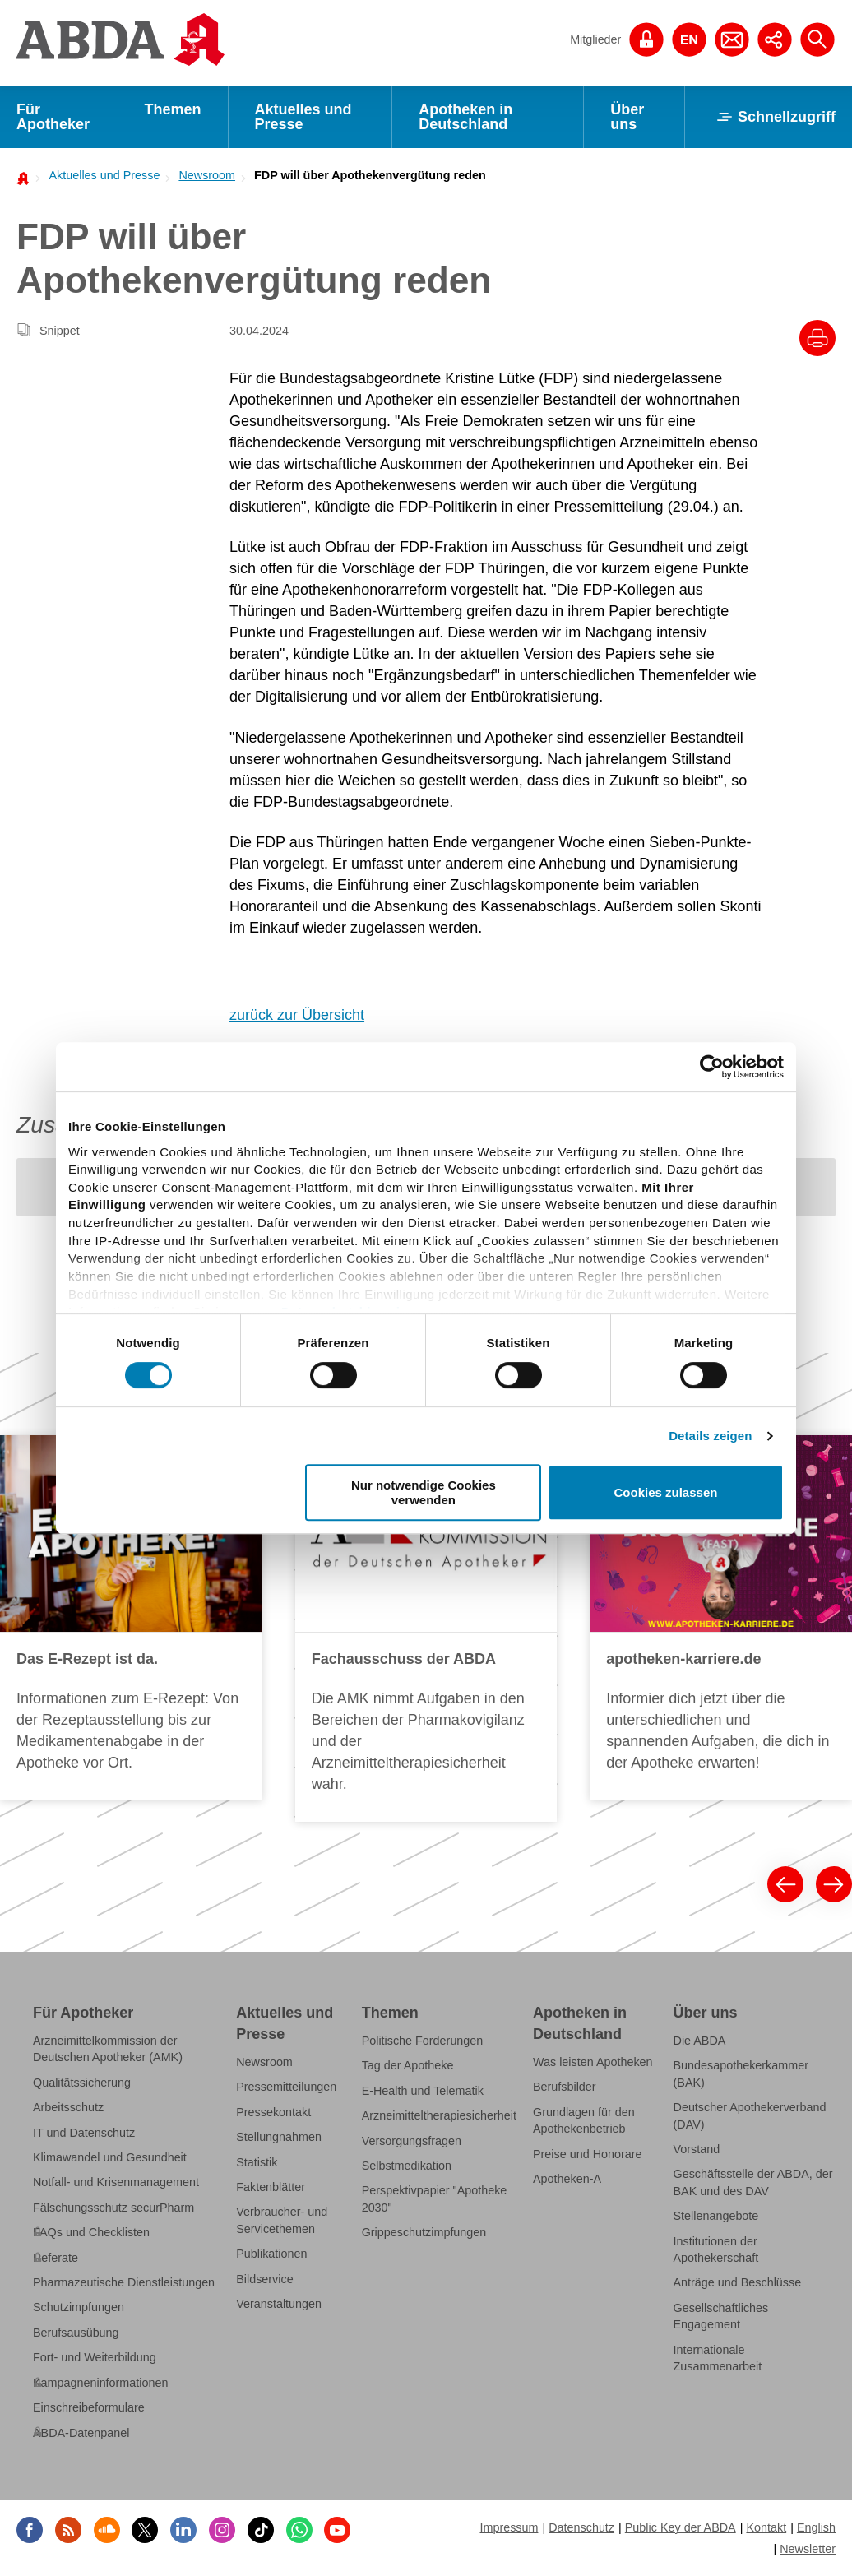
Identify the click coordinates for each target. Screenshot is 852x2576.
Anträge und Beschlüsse (738, 2282)
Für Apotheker (53, 116)
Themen (173, 109)
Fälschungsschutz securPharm (113, 2207)
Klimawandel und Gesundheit (110, 2157)
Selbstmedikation (406, 2165)
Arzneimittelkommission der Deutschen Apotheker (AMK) (108, 2049)
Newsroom (206, 175)
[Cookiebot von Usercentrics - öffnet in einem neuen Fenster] (712, 1066)
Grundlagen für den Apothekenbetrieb (584, 2120)
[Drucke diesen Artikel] (817, 338)
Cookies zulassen (666, 1492)
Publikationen (271, 2253)
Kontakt (766, 2527)
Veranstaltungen (279, 2303)
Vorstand (697, 2149)
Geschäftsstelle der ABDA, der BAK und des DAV (753, 2182)
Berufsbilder (564, 2086)
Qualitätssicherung (82, 2082)
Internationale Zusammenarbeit (718, 2358)
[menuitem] (99, 175)
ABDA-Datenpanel (81, 2432)
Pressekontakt (273, 2112)
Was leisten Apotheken (593, 2062)
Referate (55, 2257)
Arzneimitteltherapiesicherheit (439, 2115)
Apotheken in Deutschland (465, 116)
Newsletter (808, 2548)
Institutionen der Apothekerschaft (716, 2249)
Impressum (508, 2527)
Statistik (256, 2162)
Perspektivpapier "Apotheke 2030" (434, 2198)
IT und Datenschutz (84, 2132)
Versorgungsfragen (411, 2140)
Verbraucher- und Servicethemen (281, 2220)
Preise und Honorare (587, 2154)
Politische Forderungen (423, 2040)
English (816, 2527)
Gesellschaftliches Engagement (721, 2316)
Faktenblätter (270, 2187)
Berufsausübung (76, 2332)
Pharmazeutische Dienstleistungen (124, 2282)
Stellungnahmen (279, 2136)
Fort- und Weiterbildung (94, 2357)
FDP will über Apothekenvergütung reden (370, 175)
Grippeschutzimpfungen (424, 2232)
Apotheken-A (567, 2178)
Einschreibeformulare (89, 2407)
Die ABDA (700, 2040)
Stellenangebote (716, 2215)
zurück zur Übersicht (296, 1015)
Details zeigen (710, 1436)
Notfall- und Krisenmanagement (116, 2182)
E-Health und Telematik (423, 2090)
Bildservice (264, 2279)
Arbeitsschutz (68, 2107)
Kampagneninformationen (100, 2382)
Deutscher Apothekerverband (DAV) (750, 2115)
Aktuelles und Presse (303, 116)
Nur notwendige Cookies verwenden (423, 1492)
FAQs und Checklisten (91, 2232)
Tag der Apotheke (408, 2065)
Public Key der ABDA (680, 2527)
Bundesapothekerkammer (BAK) (741, 2073)
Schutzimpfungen (78, 2307)
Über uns (627, 116)
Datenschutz (581, 2527)
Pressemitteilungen (286, 2086)
